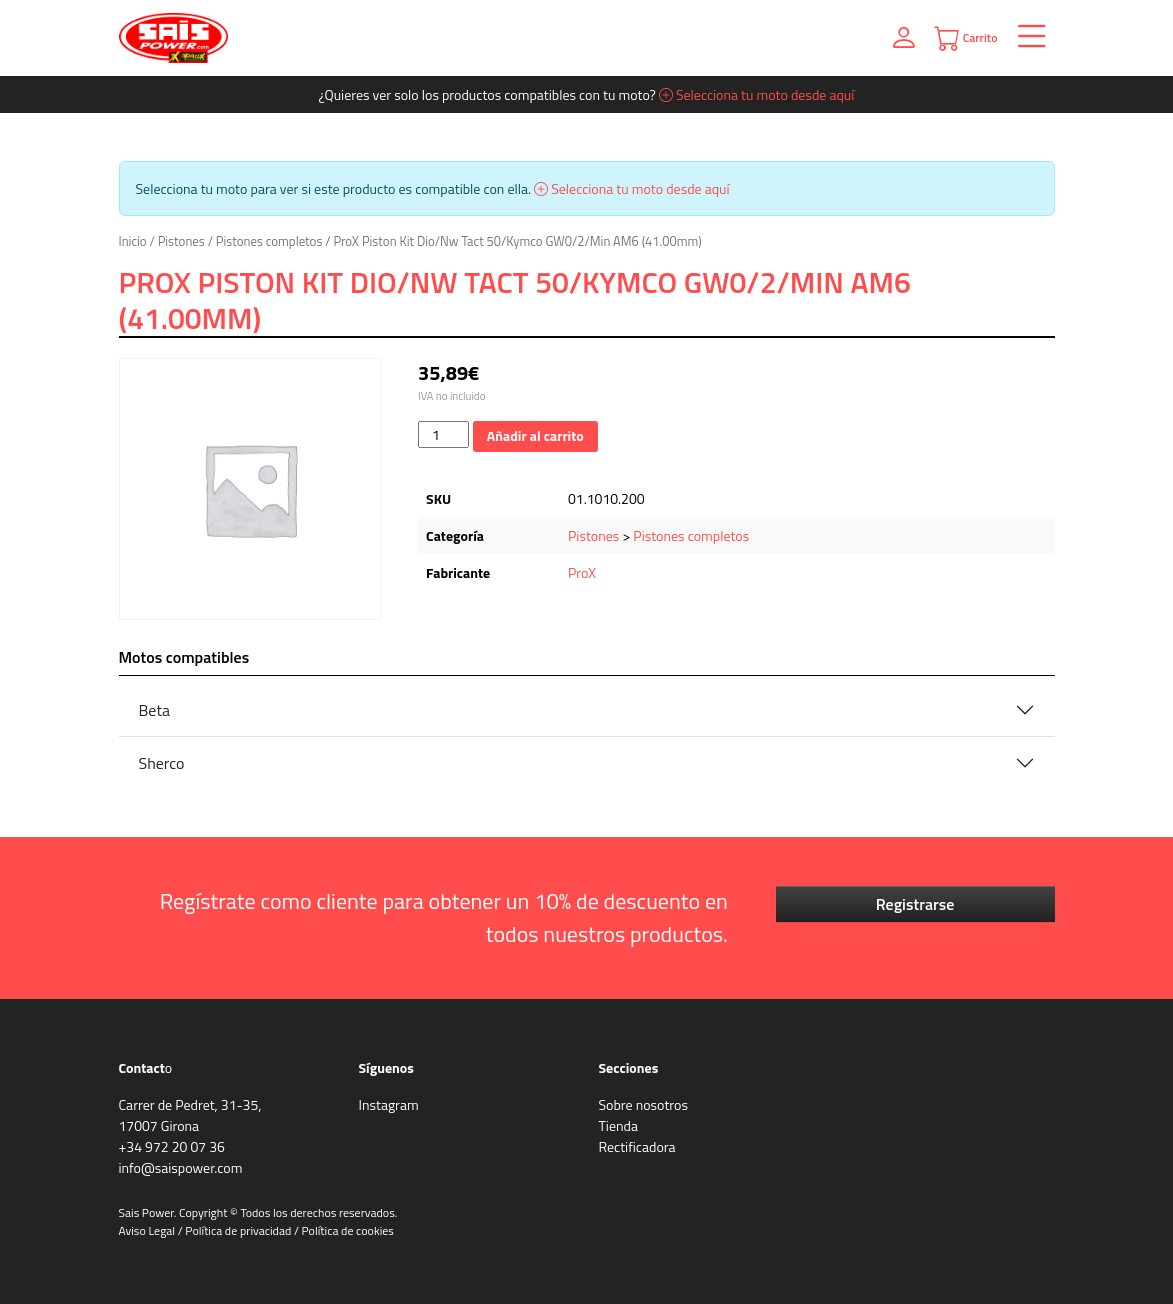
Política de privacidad (238, 1230)
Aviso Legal (147, 1230)
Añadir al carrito (535, 435)
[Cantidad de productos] (443, 434)
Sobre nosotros (643, 1104)
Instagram (389, 1104)
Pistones (181, 241)
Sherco (162, 763)
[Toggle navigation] (1026, 38)
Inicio (133, 241)
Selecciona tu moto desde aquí (757, 94)
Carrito (965, 38)
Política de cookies (348, 1230)
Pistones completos (269, 241)
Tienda (618, 1125)
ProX (582, 572)
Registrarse (915, 904)
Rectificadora (637, 1146)
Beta (155, 710)
